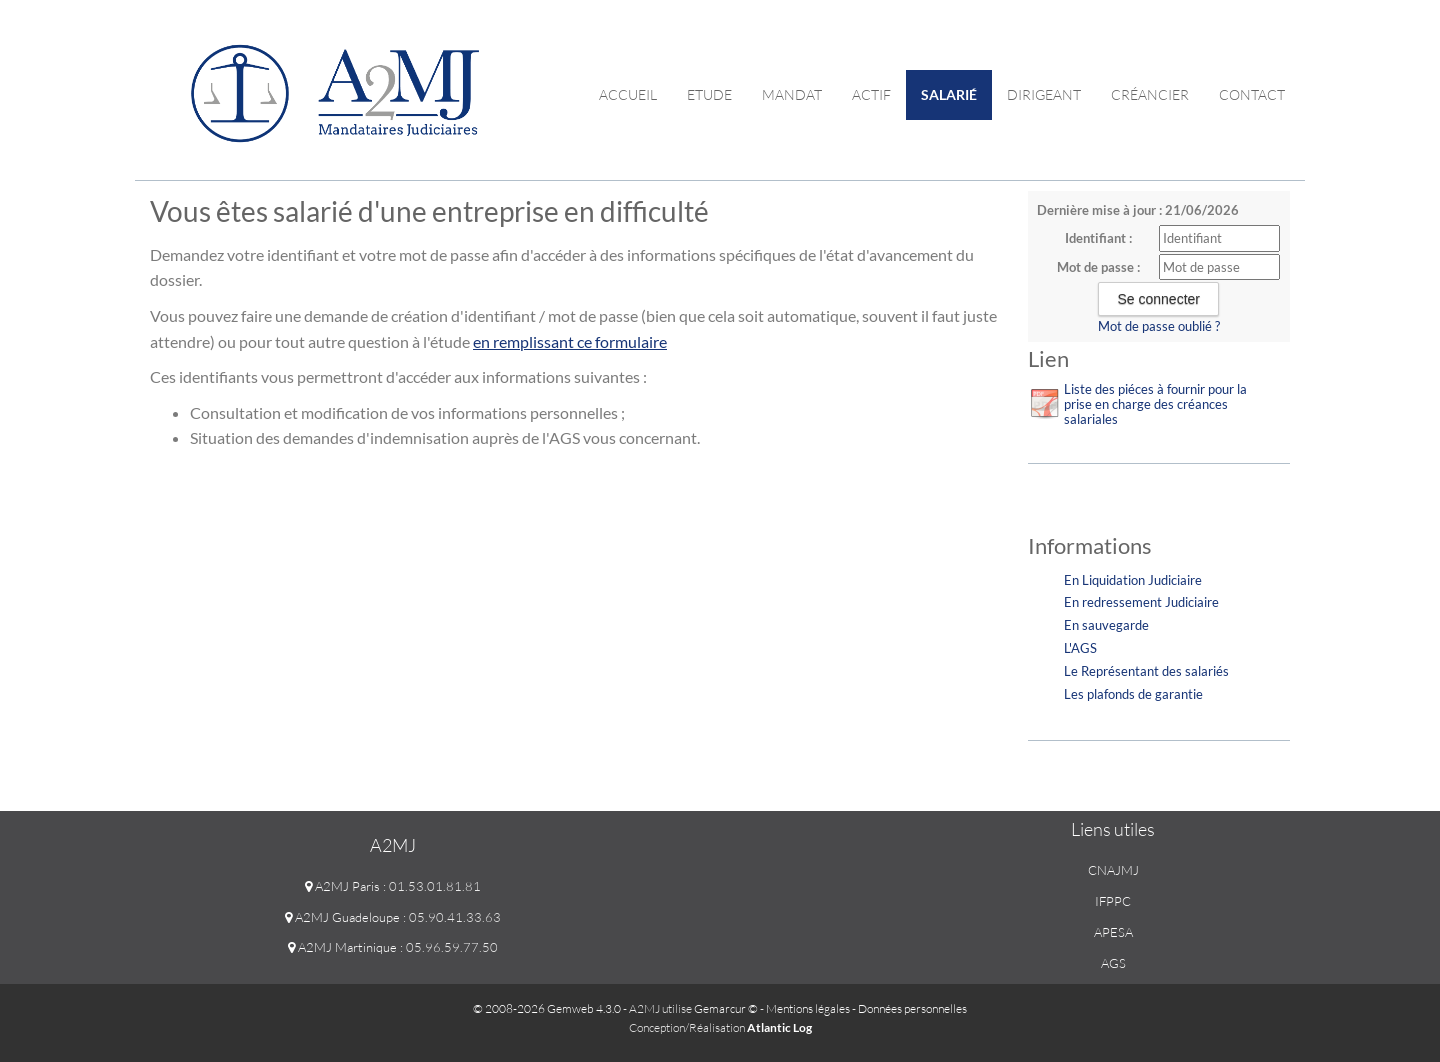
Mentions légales (808, 1008)
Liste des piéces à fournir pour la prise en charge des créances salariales (1155, 404)
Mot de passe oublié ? (1159, 326)
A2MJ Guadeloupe (342, 917)
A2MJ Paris (342, 886)
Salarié (949, 94)
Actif (871, 94)
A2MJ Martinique (342, 947)
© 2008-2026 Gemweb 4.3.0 (547, 1008)
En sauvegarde (1106, 625)
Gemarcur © (726, 1008)
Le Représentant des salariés (1146, 671)
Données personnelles (912, 1008)
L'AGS (1080, 648)
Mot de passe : (1098, 267)
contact (1252, 94)
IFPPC (1113, 901)
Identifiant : (1098, 238)
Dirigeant (1044, 94)
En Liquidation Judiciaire (1133, 580)
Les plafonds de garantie (1133, 694)
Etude (709, 94)
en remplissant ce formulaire (570, 341)
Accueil (628, 94)
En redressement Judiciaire (1141, 602)
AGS (1113, 963)
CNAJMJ (1113, 870)
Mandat (792, 94)
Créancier (1150, 94)
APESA (1113, 932)
